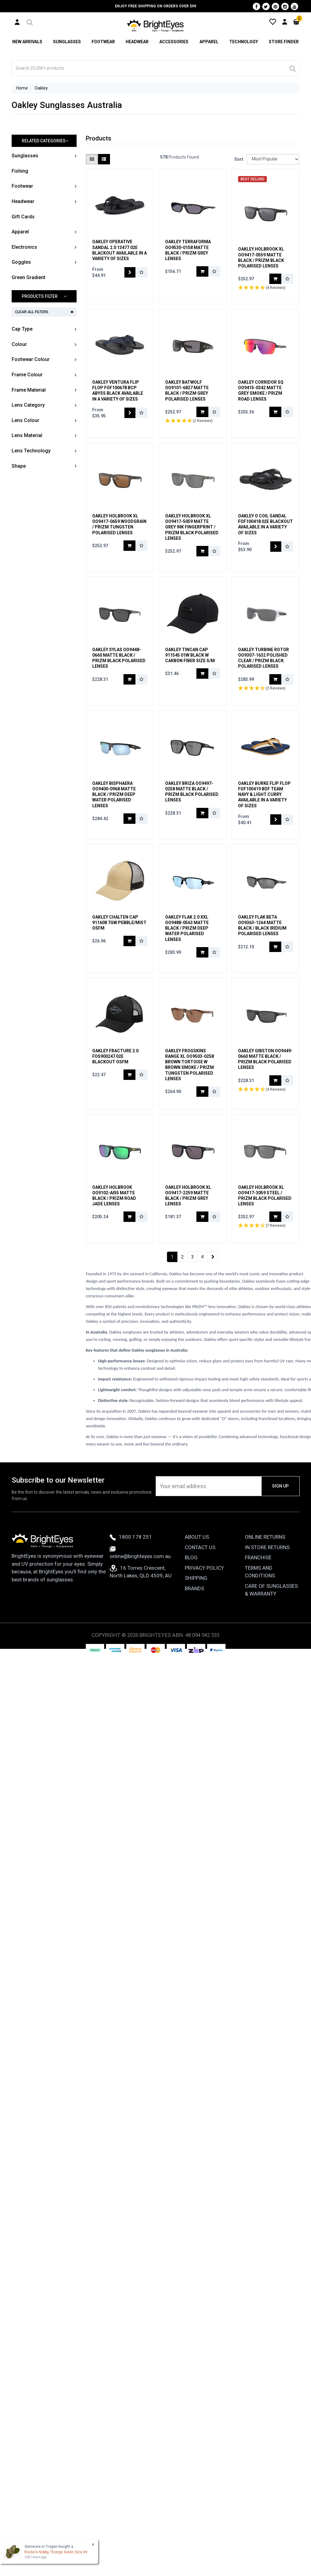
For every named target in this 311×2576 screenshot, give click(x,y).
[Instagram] (285, 6)
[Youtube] (294, 6)
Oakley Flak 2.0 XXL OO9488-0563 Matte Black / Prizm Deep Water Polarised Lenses (187, 928)
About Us (197, 1537)
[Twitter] (266, 6)
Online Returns (265, 1537)
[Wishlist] (272, 21)
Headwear (137, 41)
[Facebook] (256, 6)
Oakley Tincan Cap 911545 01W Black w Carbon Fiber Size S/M (190, 655)
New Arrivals (27, 41)
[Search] (292, 68)
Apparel (208, 41)
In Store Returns (267, 1547)
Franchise (258, 1558)
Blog (191, 1558)
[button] (29, 21)
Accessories (173, 41)
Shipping (196, 1578)
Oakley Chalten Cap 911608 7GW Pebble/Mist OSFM (119, 923)
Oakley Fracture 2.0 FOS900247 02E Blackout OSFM (115, 1056)
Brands (194, 1588)
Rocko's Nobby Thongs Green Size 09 (56, 2552)
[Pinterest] (275, 6)
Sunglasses (67, 41)
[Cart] (296, 21)
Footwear (103, 41)
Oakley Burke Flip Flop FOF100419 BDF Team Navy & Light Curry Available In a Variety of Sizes (264, 794)
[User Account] (17, 21)
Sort (238, 159)
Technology (243, 41)
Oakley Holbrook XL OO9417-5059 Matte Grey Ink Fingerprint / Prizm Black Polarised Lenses (191, 527)
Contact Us (200, 1547)
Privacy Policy (204, 1568)
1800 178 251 (131, 1537)
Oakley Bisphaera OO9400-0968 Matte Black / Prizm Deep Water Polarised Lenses (114, 794)
